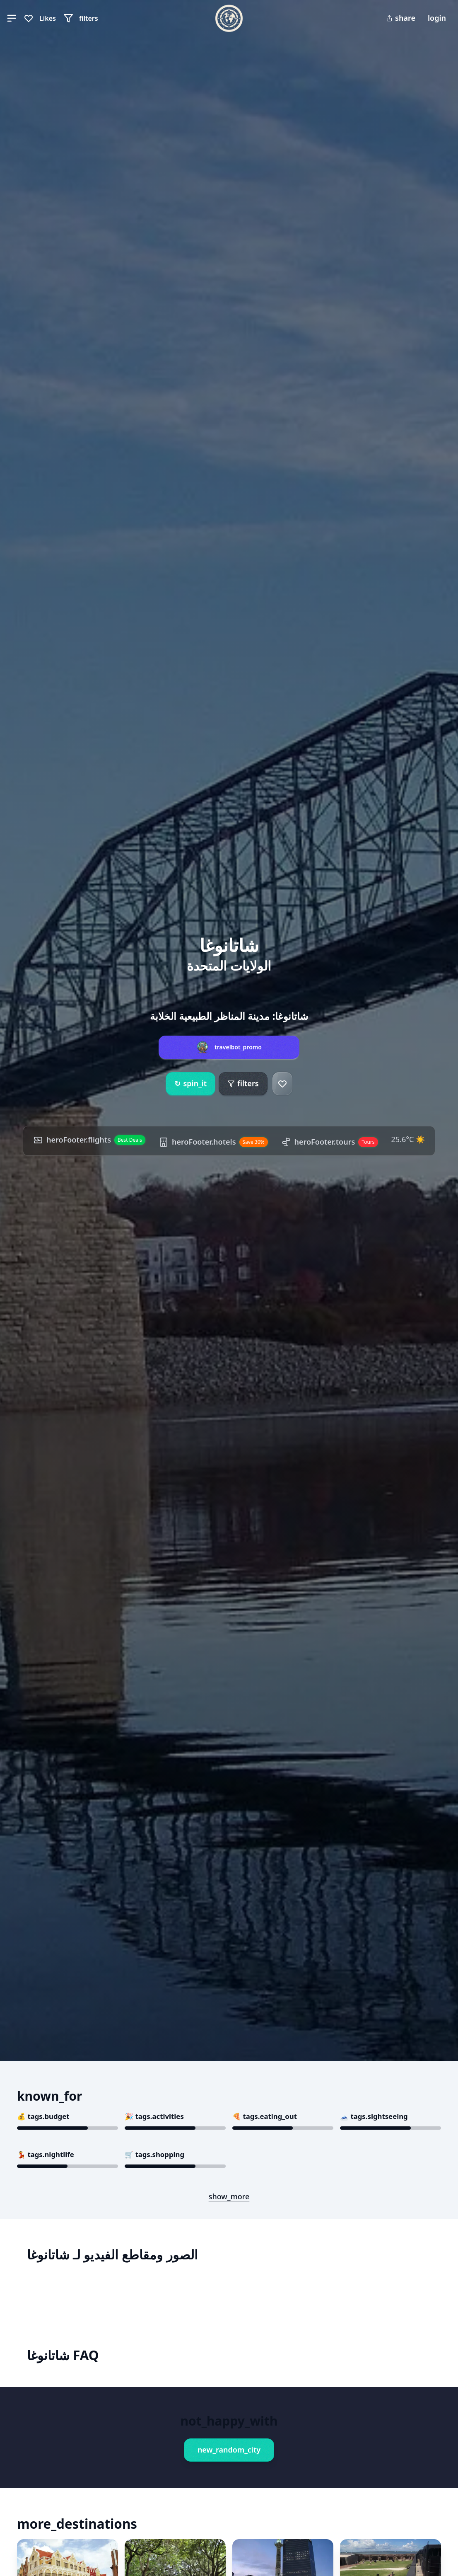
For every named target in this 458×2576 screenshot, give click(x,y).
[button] (11, 18)
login (437, 18)
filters (242, 1083)
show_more (229, 2196)
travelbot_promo (238, 1047)
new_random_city (229, 2450)
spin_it (190, 1083)
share (400, 18)
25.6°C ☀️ (408, 1139)
